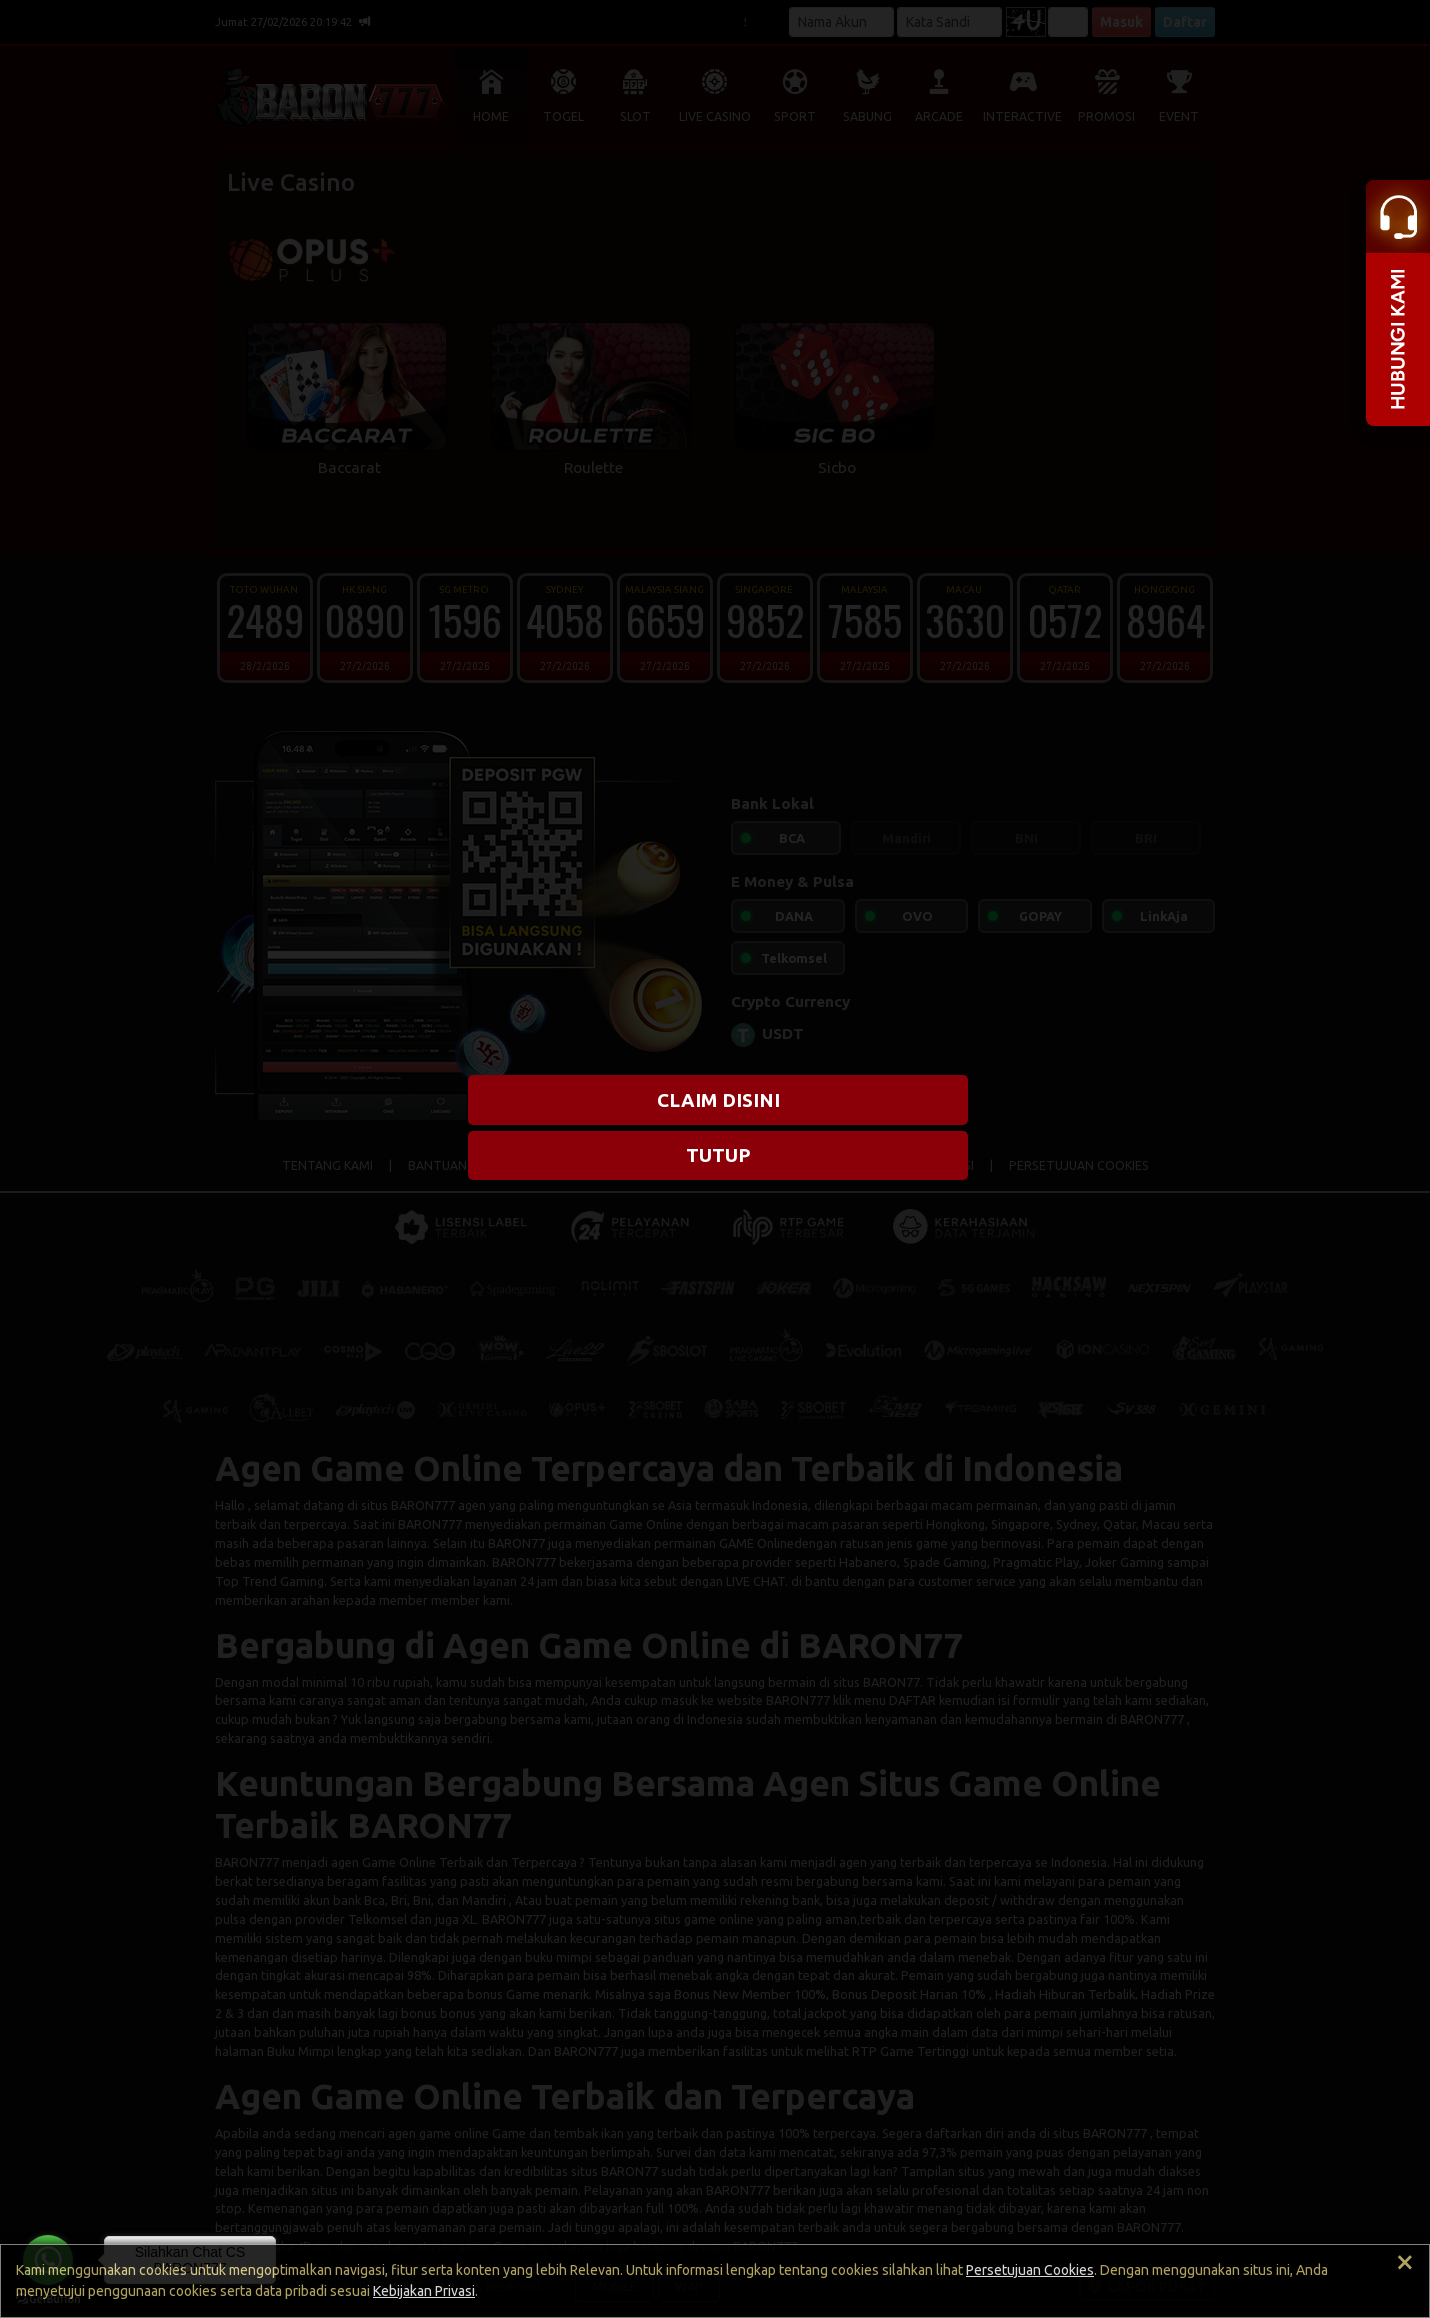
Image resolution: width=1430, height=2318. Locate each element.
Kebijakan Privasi (424, 2291)
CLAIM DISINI (718, 1100)
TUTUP (718, 1155)
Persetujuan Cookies (1030, 2270)
